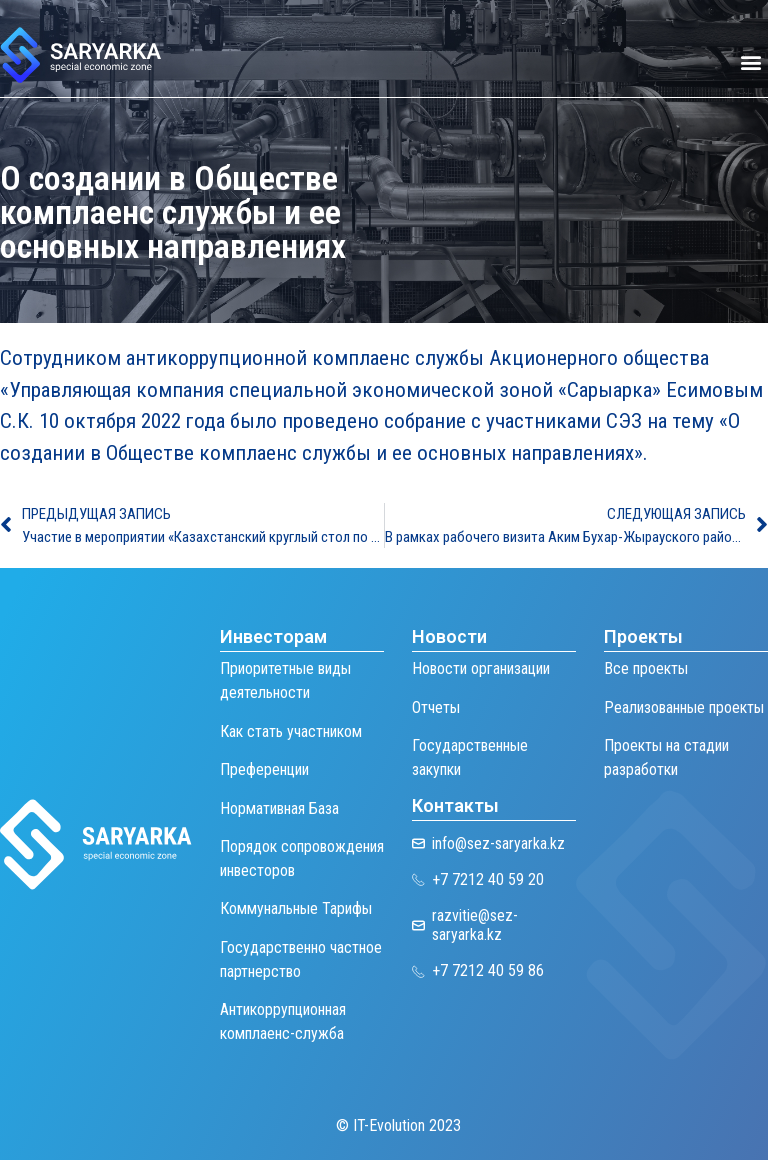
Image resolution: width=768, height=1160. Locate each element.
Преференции (264, 769)
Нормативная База (279, 808)
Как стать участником (291, 731)
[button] (751, 62)
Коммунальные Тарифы (296, 908)
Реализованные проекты (684, 707)
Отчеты (436, 707)
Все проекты (646, 668)
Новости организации (481, 668)
